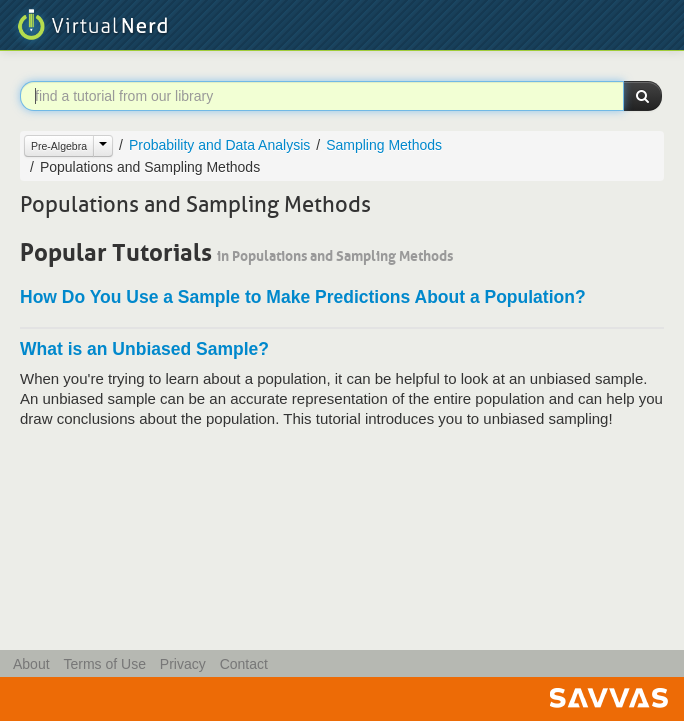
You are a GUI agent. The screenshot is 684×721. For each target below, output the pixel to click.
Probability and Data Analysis (219, 145)
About (31, 664)
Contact (244, 664)
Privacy (183, 664)
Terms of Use (104, 664)
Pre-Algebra (59, 146)
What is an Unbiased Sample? (144, 349)
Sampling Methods (384, 145)
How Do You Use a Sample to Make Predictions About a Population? (303, 297)
